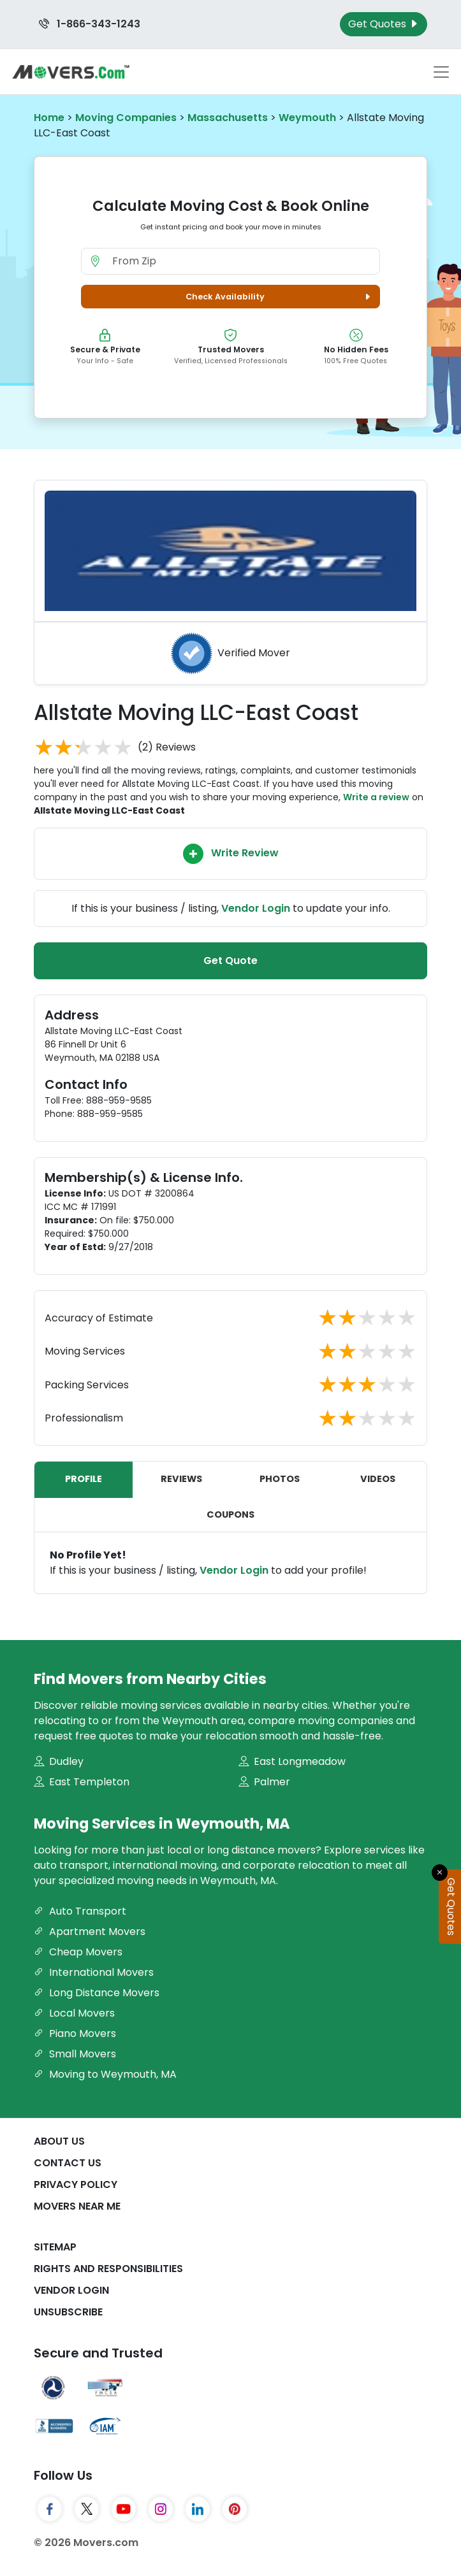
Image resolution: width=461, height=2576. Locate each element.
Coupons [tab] (230, 1514)
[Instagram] (161, 2509)
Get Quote (230, 960)
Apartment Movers (89, 1931)
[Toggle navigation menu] (441, 72)
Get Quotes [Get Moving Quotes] (383, 24)
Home (49, 117)
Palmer (264, 1781)
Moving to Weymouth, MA (105, 2074)
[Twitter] (87, 2509)
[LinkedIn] (198, 2509)
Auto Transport (80, 1911)
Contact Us (67, 2162)
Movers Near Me (77, 2206)
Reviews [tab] (181, 1478)
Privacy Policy (75, 2184)
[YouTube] (124, 2509)
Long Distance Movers (96, 1992)
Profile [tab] (83, 1478)
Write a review (376, 797)
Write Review (231, 854)
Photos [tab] (280, 1478)
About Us (59, 2141)
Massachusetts (227, 117)
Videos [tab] (377, 1478)
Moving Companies (126, 117)
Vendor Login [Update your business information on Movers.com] (255, 908)
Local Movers (74, 2013)
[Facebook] (50, 2509)
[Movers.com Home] (70, 71)
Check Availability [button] (280, 297)
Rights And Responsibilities (108, 2268)
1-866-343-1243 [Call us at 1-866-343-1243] (89, 24)
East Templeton (81, 1781)
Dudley (59, 1761)
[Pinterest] (235, 2509)
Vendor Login (234, 1570)
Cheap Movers (78, 1952)
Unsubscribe (68, 2312)
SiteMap (55, 2247)
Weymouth (307, 117)
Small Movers (75, 2054)
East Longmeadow (292, 1761)
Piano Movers (75, 2033)
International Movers (94, 1972)
